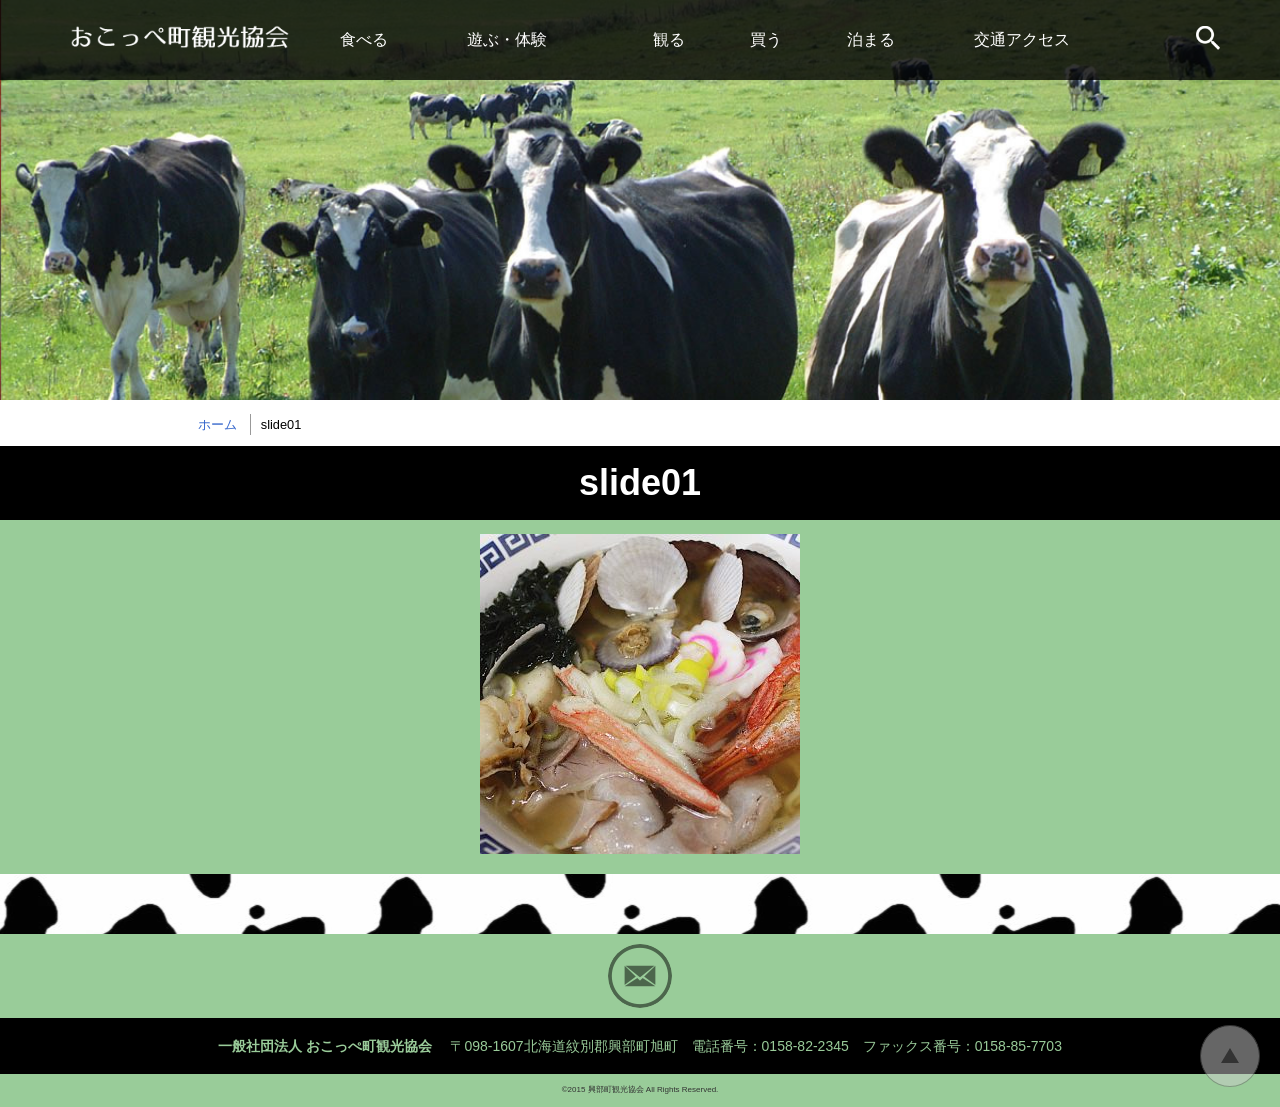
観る (669, 39)
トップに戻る (1230, 1056)
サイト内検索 (1210, 40)
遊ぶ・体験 (507, 39)
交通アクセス (1022, 39)
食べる (364, 39)
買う (766, 39)
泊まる (871, 39)
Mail (640, 976)
